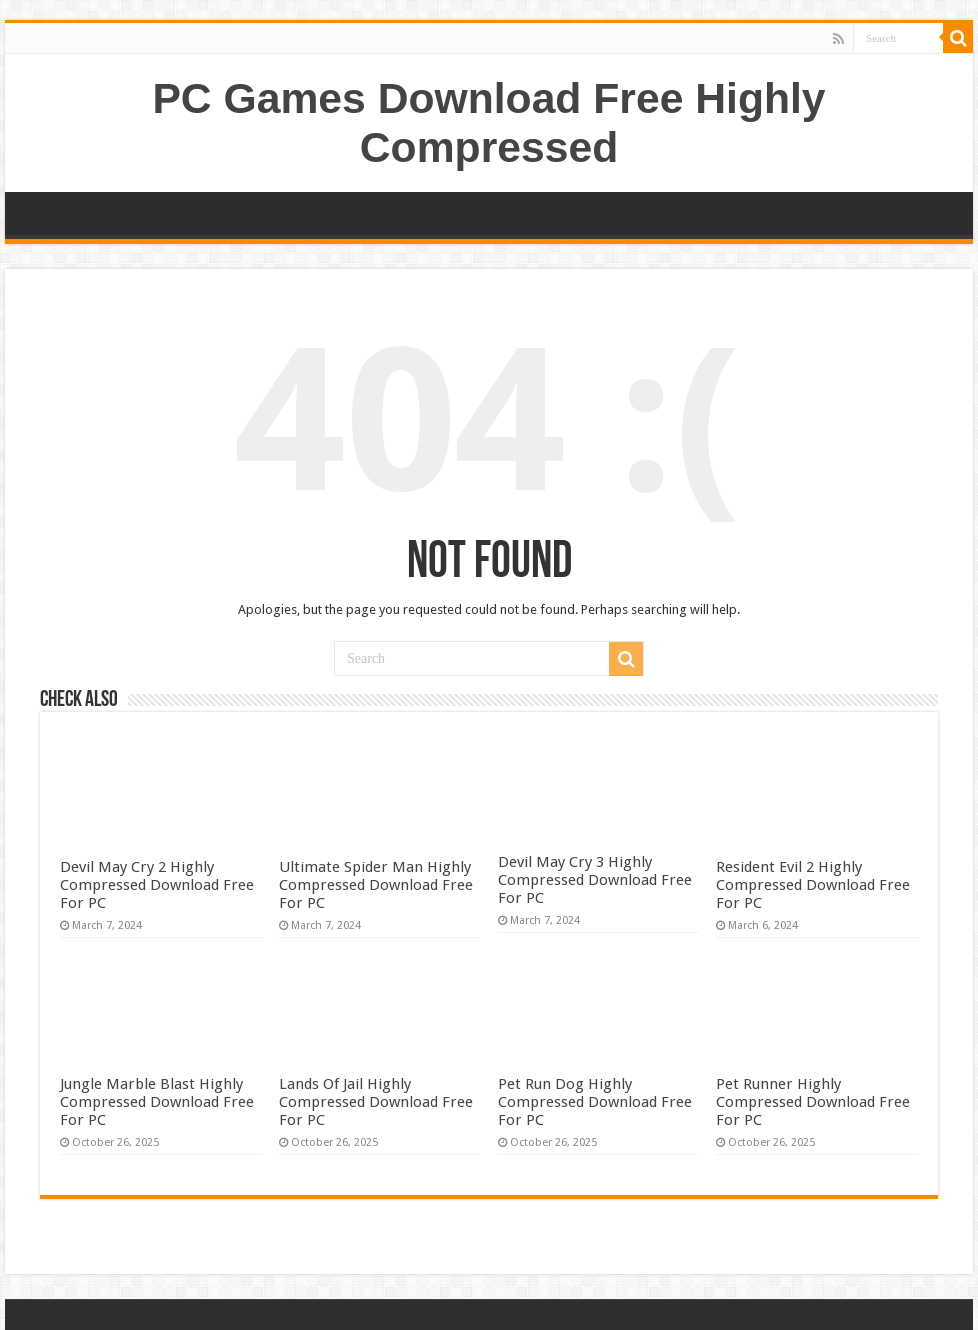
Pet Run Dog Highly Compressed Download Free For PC (595, 1102)
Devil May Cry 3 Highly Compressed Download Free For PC (595, 880)
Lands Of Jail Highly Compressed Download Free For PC (376, 1102)
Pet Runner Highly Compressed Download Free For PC (813, 1102)
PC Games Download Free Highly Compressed (488, 122)
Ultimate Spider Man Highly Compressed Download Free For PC (376, 885)
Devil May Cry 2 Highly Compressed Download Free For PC (157, 885)
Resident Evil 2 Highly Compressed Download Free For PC (813, 885)
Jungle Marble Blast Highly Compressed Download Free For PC (157, 1102)
